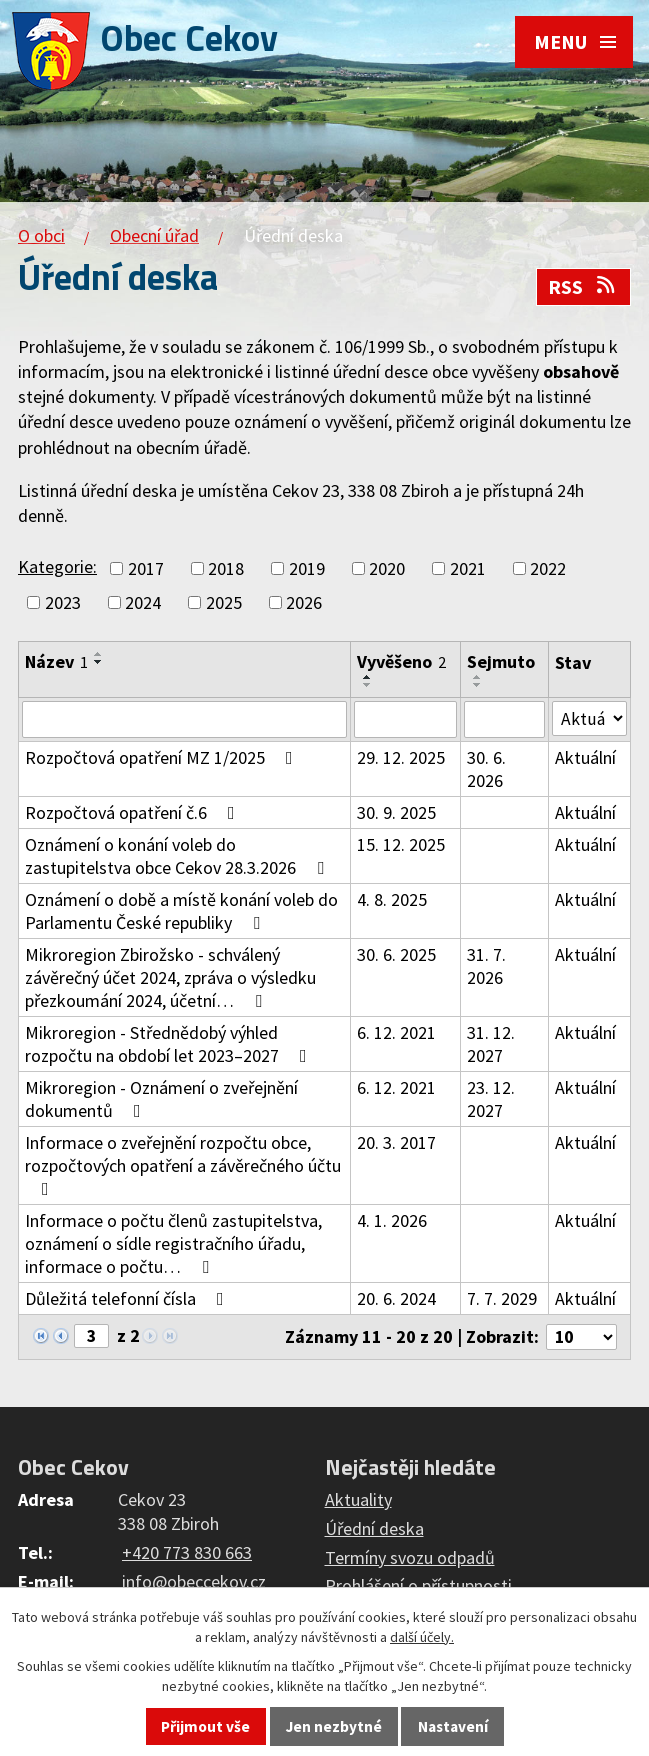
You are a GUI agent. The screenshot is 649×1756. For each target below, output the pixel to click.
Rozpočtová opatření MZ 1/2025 (163, 758)
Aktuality (358, 1501)
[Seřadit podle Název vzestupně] (99, 654)
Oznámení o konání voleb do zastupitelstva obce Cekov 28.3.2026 (178, 857)
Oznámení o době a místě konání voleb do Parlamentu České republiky (181, 912)
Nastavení (453, 1726)
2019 (307, 568)
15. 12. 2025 (402, 845)
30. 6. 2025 (397, 955)
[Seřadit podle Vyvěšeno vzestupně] (369, 677)
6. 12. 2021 (397, 1033)
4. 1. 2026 (393, 1221)
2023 (63, 602)
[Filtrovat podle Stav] (589, 719)
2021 (468, 568)
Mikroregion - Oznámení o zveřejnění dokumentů (161, 1100)
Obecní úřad (154, 235)
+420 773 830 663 (187, 1554)
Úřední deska (374, 1530)
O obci (41, 235)
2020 (387, 568)
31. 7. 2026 (486, 967)
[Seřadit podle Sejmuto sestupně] (478, 685)
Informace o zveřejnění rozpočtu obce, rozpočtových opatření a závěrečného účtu (183, 1165)
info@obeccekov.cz (194, 1583)
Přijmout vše (205, 1726)
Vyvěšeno (402, 661)
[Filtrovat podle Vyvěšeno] (406, 720)
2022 (548, 568)
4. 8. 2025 (393, 900)
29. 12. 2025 (402, 758)
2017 (146, 568)
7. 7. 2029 (502, 1299)
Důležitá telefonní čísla (128, 1299)
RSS (583, 287)
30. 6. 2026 (486, 770)
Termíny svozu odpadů (410, 1558)
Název (56, 661)
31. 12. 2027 (491, 1045)
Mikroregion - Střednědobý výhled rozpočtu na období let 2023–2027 (170, 1045)
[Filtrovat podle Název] (185, 720)
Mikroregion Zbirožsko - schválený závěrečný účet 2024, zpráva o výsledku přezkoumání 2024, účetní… (170, 978)
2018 (226, 568)
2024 (143, 602)
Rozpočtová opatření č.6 (134, 813)
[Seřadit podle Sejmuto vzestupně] (478, 677)
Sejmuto (501, 661)
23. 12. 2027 (491, 1100)
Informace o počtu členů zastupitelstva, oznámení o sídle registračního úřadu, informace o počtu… (173, 1244)
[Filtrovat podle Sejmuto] (504, 720)
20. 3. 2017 (397, 1143)
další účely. (422, 1637)
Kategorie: (57, 566)
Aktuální (585, 758)
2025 (224, 602)
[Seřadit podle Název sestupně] (99, 662)
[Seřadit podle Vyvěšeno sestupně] (369, 685)
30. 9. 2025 (397, 813)
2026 (304, 602)
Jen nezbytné (334, 1726)
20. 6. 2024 (397, 1299)
